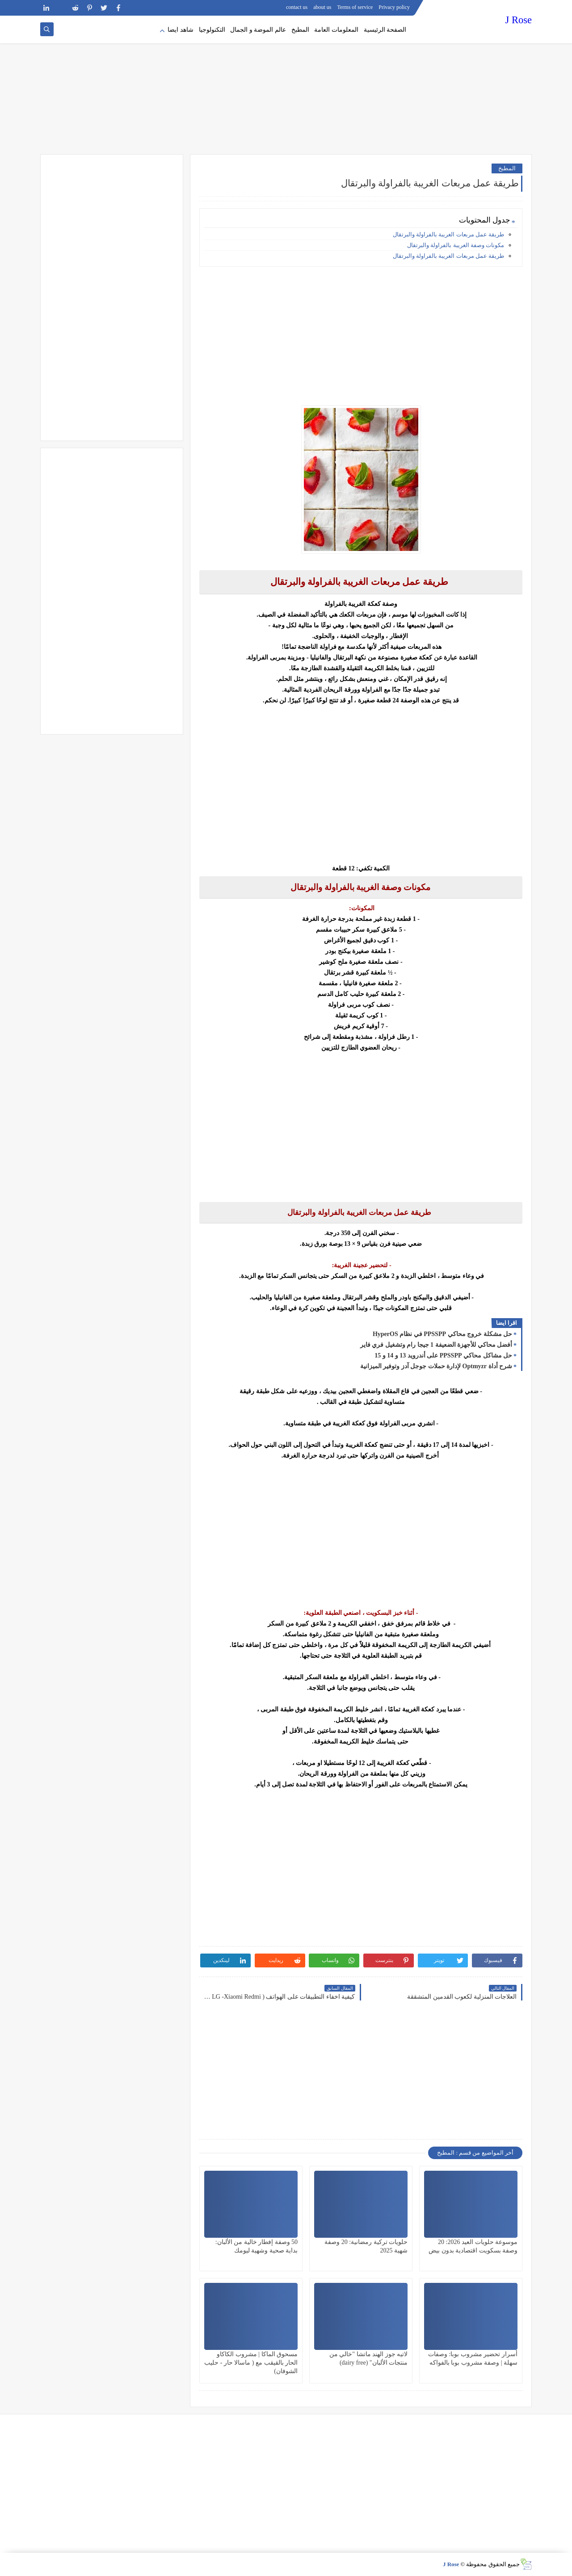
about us (322, 7)
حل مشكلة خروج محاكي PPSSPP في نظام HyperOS (442, 1334)
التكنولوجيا (212, 29)
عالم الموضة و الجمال (258, 29)
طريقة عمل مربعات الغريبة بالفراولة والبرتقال (448, 234)
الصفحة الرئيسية (385, 29)
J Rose (518, 19)
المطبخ (300, 29)
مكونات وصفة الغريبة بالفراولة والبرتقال (455, 245)
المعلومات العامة (336, 29)
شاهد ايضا (180, 29)
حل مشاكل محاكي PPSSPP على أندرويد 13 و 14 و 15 (443, 1355)
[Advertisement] (286, 84)
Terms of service (355, 7)
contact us (296, 7)
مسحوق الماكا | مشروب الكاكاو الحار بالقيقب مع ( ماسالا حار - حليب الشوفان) (251, 2362)
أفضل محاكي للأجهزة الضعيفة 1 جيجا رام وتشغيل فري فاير (436, 1344)
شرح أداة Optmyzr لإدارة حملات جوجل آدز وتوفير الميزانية (436, 1366)
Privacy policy (394, 7)
